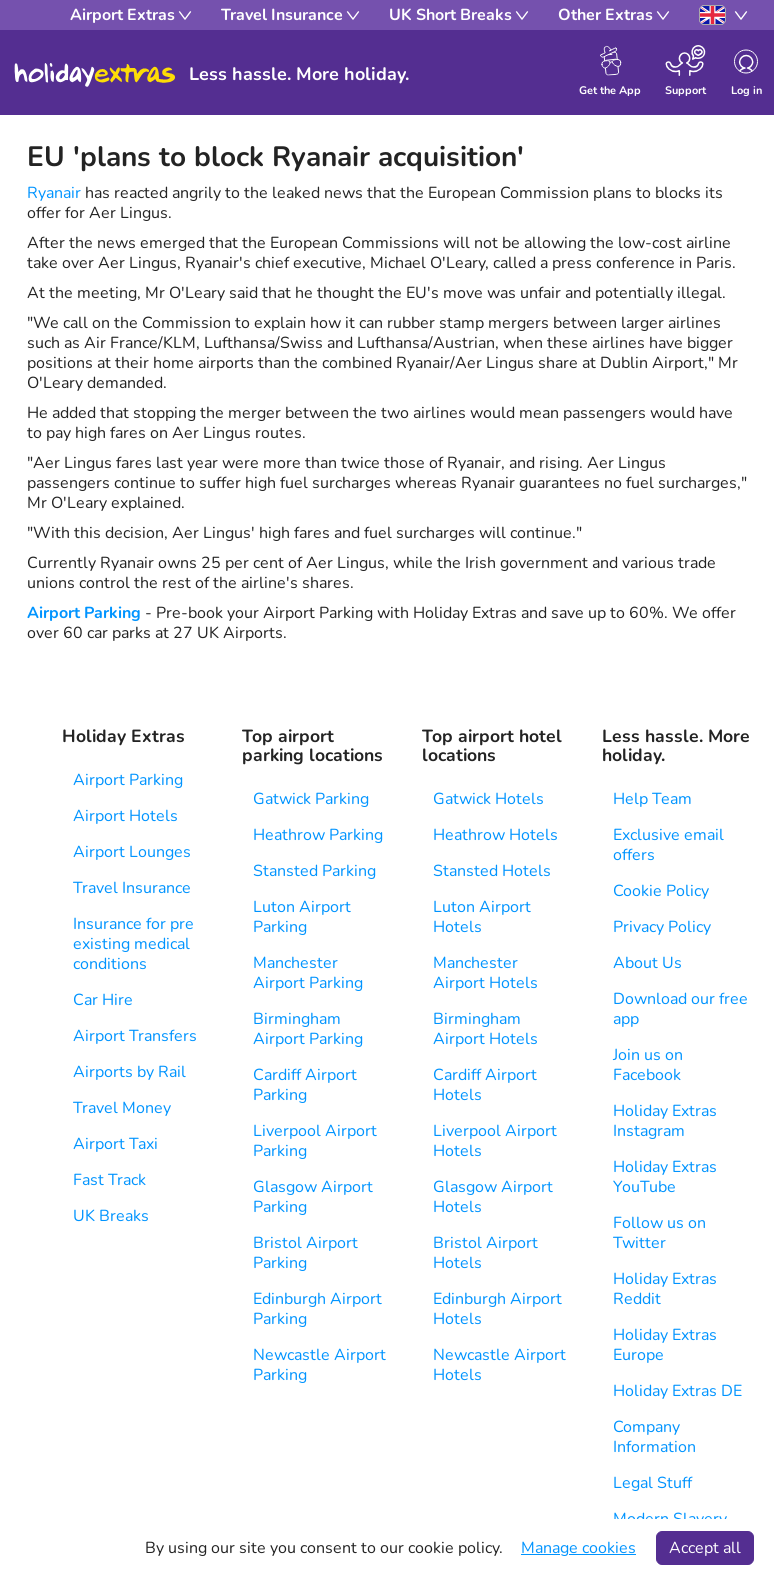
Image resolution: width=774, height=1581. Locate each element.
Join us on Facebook (648, 1065)
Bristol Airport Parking (305, 1253)
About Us (647, 963)
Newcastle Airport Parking (319, 1365)
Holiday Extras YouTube (665, 1177)
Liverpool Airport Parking (315, 1141)
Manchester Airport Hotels (485, 973)
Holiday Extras (95, 75)
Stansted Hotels (492, 871)
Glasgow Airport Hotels (493, 1197)
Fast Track (109, 1180)
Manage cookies (578, 1548)
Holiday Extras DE (677, 1391)
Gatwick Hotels (488, 799)
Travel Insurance (132, 888)
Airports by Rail (129, 1072)
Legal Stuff (652, 1483)
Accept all (705, 1548)
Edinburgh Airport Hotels (497, 1309)
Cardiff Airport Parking (305, 1085)
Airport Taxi (115, 1144)
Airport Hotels (125, 816)
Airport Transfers (135, 1036)
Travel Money (122, 1108)
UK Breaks (111, 1216)
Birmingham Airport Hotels (485, 1029)
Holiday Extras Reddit (665, 1289)
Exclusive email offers (668, 845)
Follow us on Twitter (659, 1233)
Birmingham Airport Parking (308, 1029)
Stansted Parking (314, 871)
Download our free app (680, 1009)
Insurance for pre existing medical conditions (133, 944)
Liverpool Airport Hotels (495, 1141)
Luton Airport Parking (302, 917)
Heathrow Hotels (495, 835)
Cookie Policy (661, 891)
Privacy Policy (662, 927)
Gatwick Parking (311, 799)
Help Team (652, 799)
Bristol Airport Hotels (485, 1253)
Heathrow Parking (318, 835)
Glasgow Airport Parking (313, 1197)
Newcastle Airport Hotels (499, 1365)
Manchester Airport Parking (308, 973)
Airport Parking (84, 613)
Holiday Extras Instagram (665, 1121)
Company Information (654, 1437)
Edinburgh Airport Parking (317, 1309)
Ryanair (54, 193)
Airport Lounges (132, 852)
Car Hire (103, 1000)
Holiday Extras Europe (665, 1345)
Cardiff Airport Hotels (485, 1085)
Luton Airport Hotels (482, 917)
